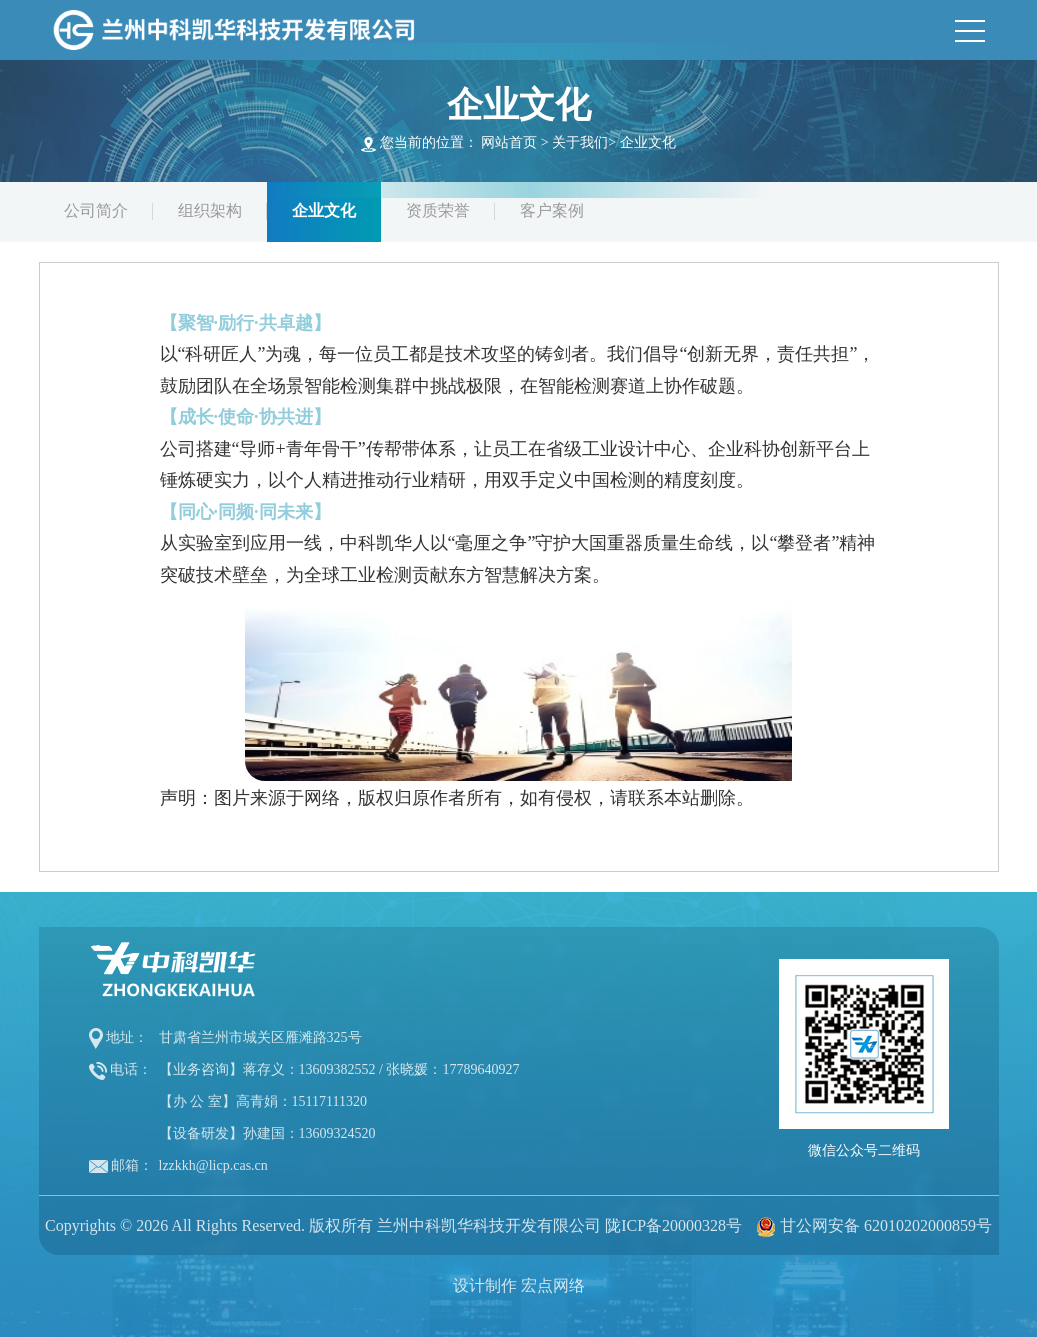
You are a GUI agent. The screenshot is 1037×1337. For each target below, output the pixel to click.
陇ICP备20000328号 (673, 1225)
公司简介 (96, 210)
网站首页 (509, 142)
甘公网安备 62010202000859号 (886, 1225)
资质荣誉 (438, 210)
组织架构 (210, 210)
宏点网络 (553, 1285)
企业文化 (648, 142)
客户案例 (552, 210)
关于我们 (580, 142)
